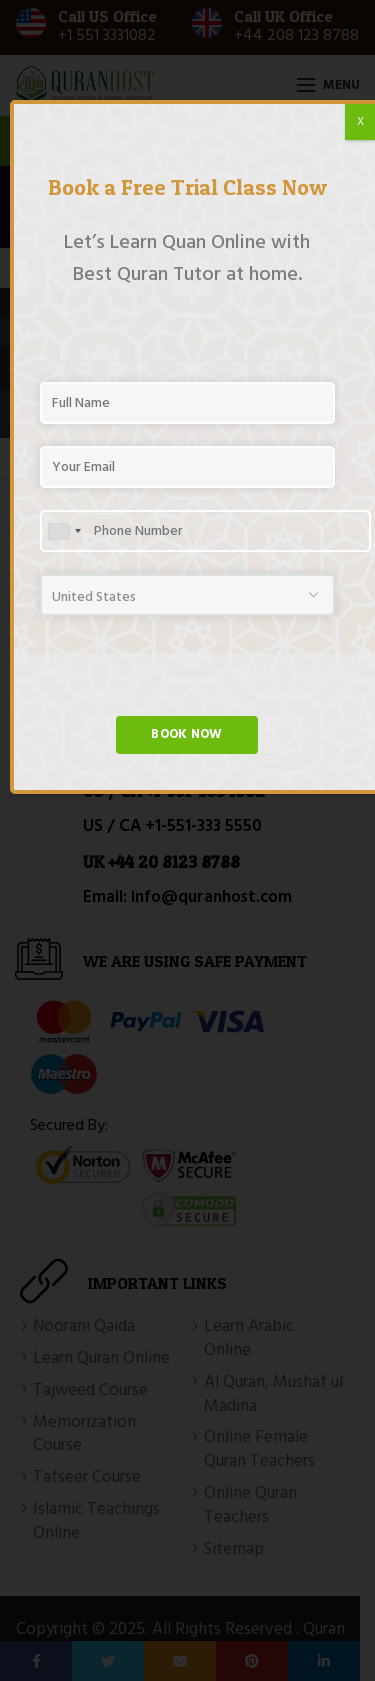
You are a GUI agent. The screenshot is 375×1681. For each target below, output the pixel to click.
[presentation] (192, 677)
